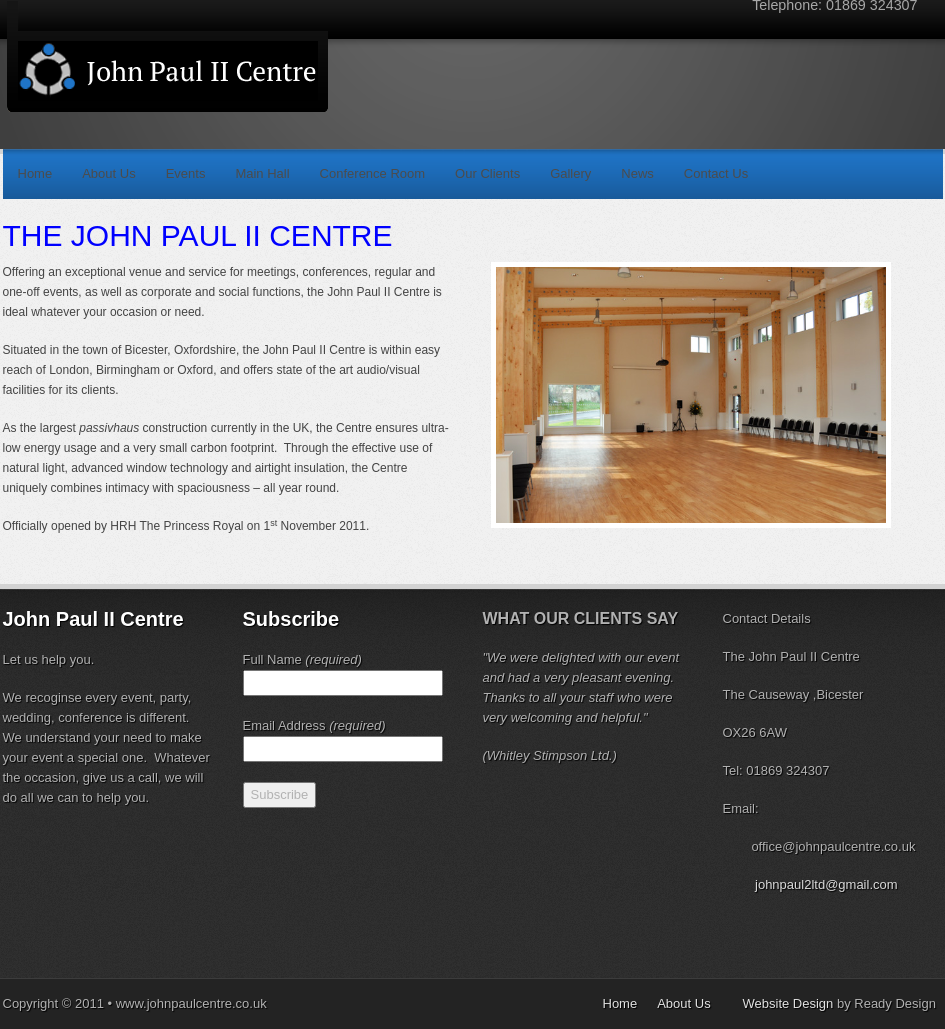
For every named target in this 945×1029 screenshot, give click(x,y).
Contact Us (716, 173)
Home (35, 173)
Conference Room (373, 173)
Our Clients (487, 173)
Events (186, 173)
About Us (108, 173)
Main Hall (262, 173)
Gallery (570, 173)
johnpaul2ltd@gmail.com (826, 884)
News (637, 173)
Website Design (788, 1003)
